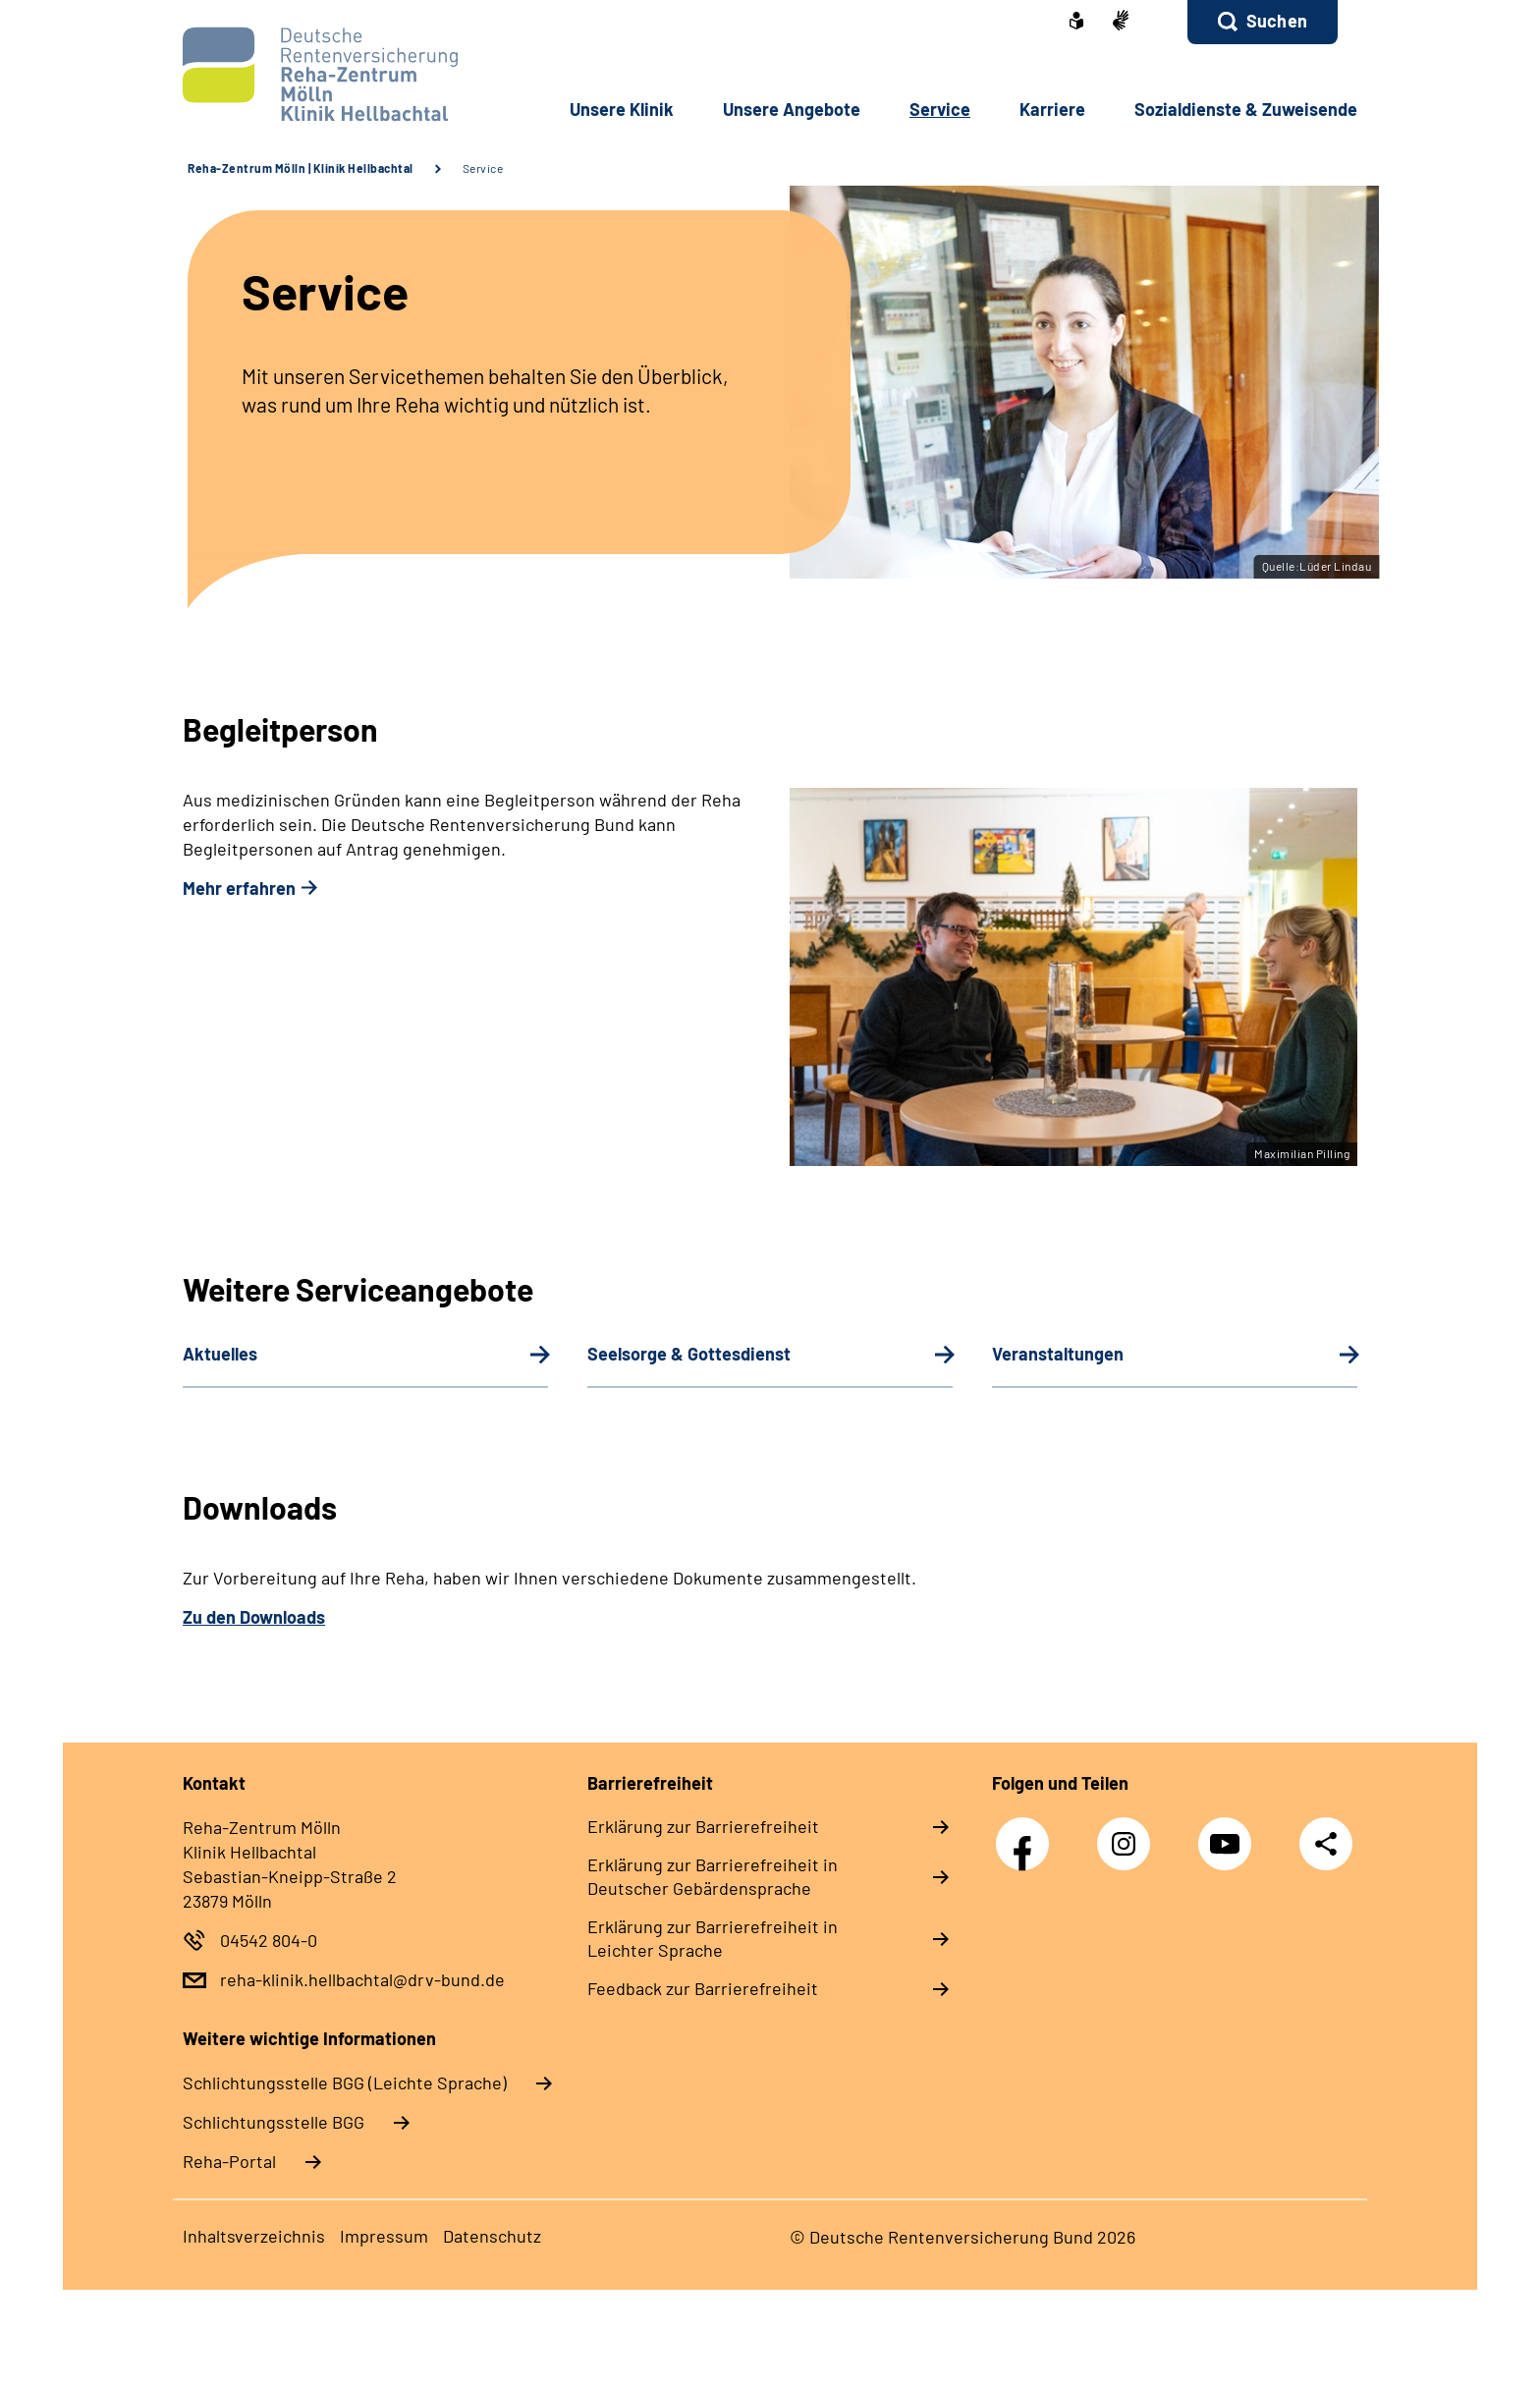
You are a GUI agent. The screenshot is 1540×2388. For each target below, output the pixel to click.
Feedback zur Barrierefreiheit (702, 1988)
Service (483, 168)
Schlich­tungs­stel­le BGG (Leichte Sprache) (345, 2082)
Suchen (1276, 20)
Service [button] (939, 109)
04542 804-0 (268, 1940)
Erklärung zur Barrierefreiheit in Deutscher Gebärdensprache (712, 1876)
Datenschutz (492, 2236)
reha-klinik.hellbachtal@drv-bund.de (362, 1979)
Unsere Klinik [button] (622, 109)
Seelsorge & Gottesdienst (689, 1353)
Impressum (384, 2236)
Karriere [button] (1052, 109)
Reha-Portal (229, 2161)
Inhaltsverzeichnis (254, 2236)
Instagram (1128, 1833)
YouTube (1229, 1833)
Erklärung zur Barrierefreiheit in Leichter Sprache (712, 1938)
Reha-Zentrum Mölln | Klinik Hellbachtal (300, 168)
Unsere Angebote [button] (791, 109)
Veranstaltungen (1058, 1353)
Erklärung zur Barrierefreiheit (703, 1826)
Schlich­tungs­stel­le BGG (273, 2122)
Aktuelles (220, 1353)
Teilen (1326, 1843)
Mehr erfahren (239, 888)
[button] (1262, 22)
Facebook (1027, 1833)
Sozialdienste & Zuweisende (1245, 109)
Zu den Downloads (254, 1617)
